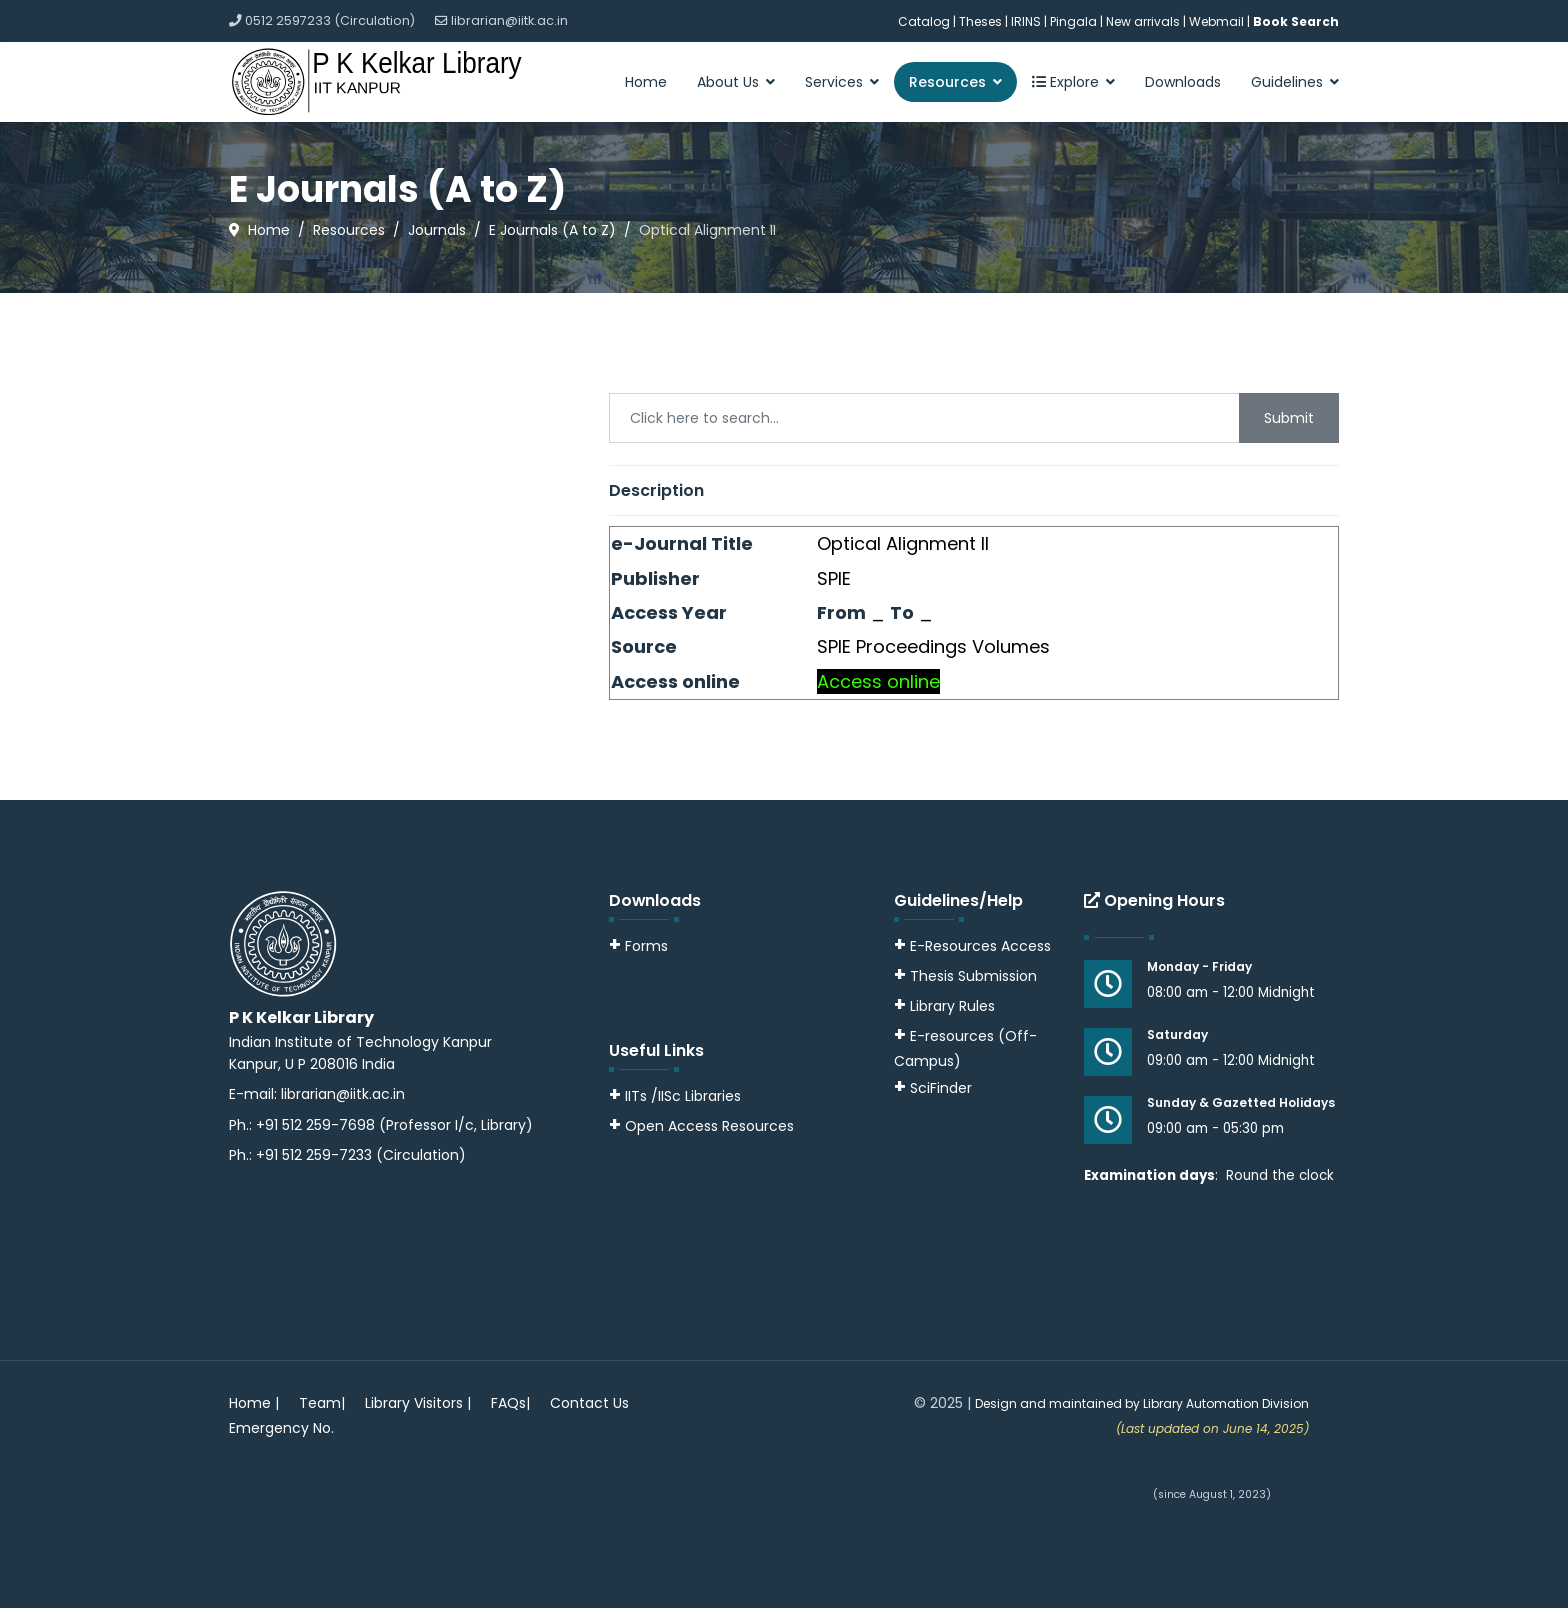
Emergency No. (281, 1428)
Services (834, 82)
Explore (1065, 82)
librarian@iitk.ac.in (509, 20)
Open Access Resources (709, 1126)
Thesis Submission (973, 976)
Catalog (924, 21)
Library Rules (944, 1006)
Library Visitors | (418, 1403)
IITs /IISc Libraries (683, 1096)
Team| (322, 1403)
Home (646, 82)
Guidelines (1287, 82)
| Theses (977, 21)
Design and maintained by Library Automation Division (1142, 1403)
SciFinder (933, 1088)
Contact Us (589, 1403)
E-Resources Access (980, 946)
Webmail (1216, 21)
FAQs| (510, 1403)
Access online (878, 681)
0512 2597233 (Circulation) (330, 20)
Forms (638, 946)
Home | (254, 1403)
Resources (947, 82)
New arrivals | (1147, 21)
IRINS (1027, 21)
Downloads (1183, 82)
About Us (728, 82)
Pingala (1073, 21)
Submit (1289, 418)
